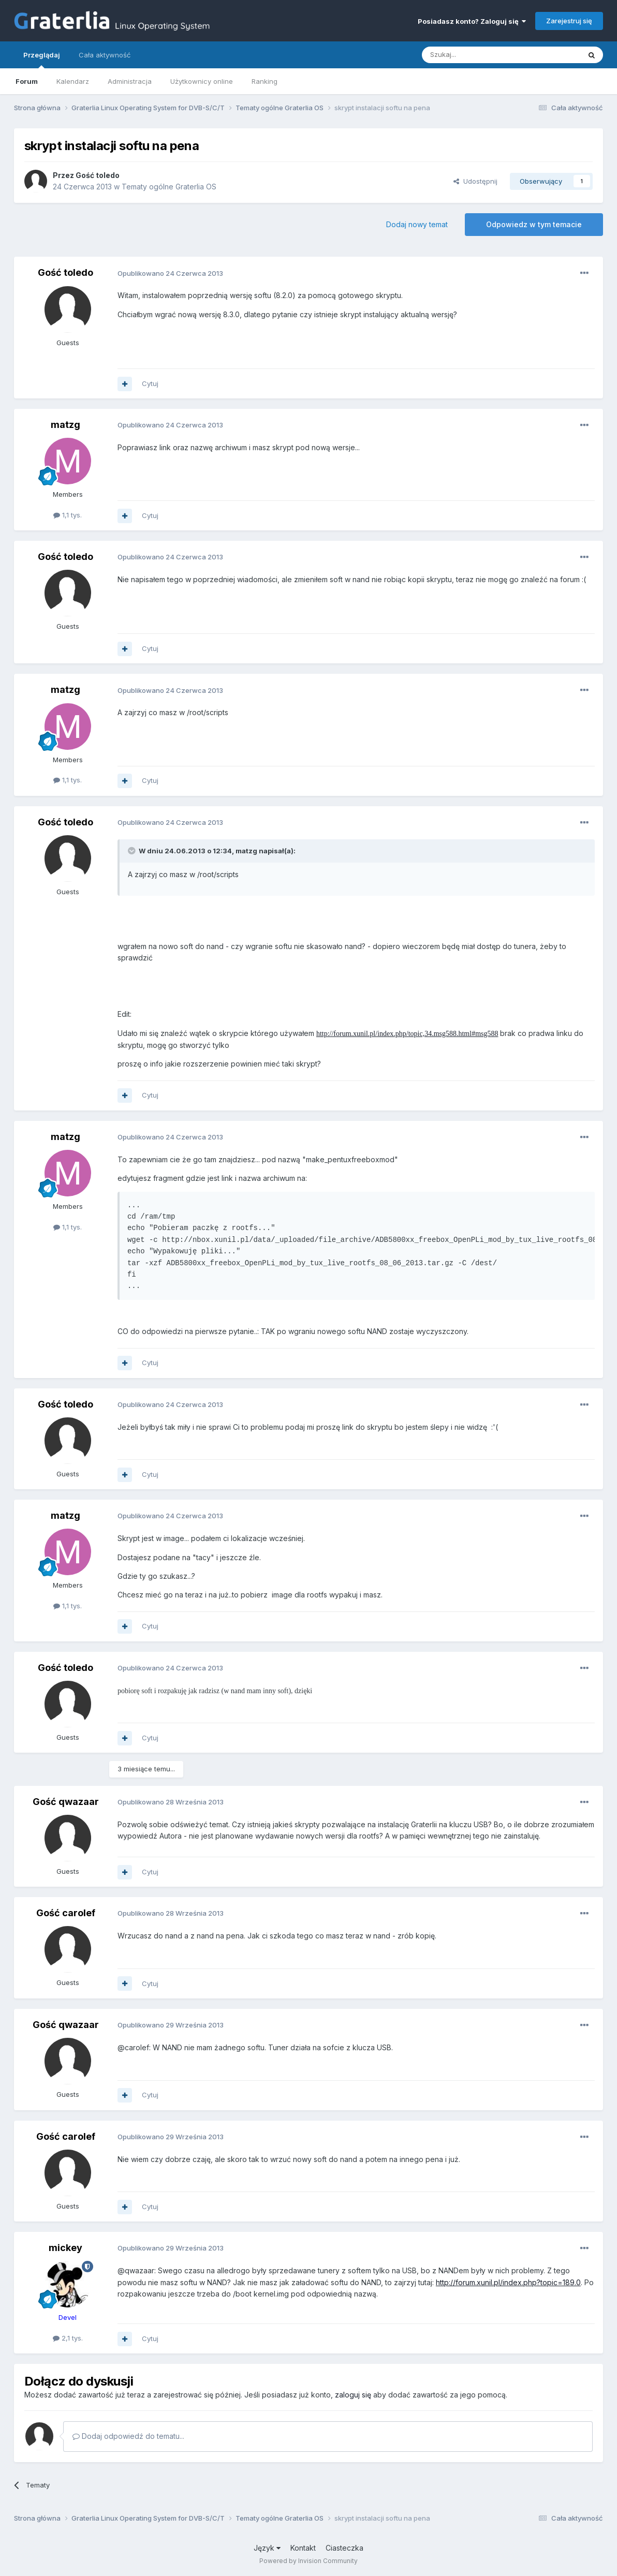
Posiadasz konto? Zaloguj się (472, 21)
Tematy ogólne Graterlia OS (169, 186)
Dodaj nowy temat (417, 224)
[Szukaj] (475, 55)
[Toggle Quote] (132, 851)
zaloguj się (353, 2394)
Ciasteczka (344, 2547)
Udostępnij (475, 181)
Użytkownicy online (201, 81)
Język (267, 2547)
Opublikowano (170, 273)
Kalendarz (72, 81)
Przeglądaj (41, 59)
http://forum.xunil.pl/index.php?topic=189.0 (508, 2282)
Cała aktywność (104, 55)
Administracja (130, 81)
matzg (65, 424)
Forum (27, 81)
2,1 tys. (68, 2338)
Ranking (264, 81)
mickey (65, 2247)
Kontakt (303, 2547)
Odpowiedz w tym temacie (534, 224)
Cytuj (150, 383)
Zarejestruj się (569, 21)
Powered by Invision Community (308, 2561)
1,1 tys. (67, 515)
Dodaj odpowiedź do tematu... (128, 2436)
